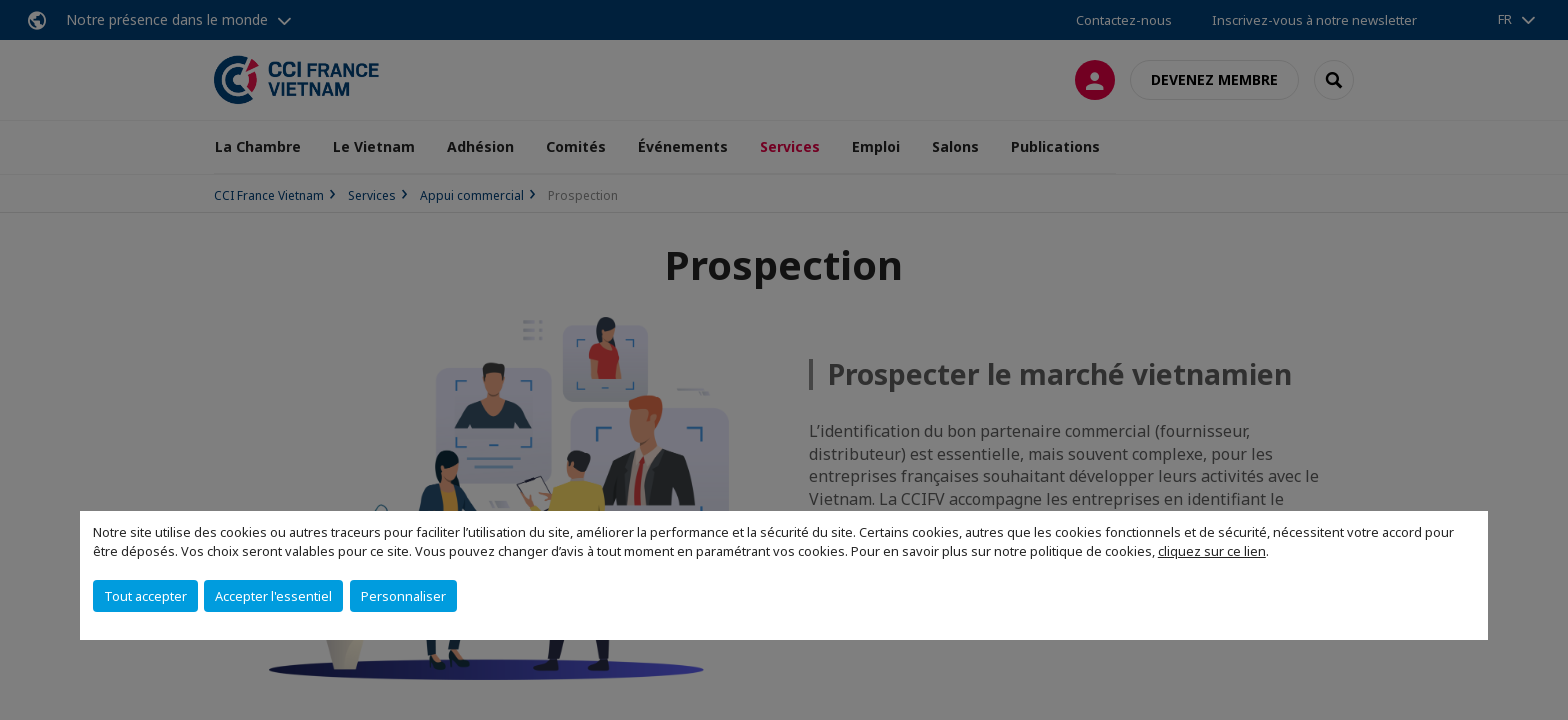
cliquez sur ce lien (1212, 551)
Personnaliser (403, 596)
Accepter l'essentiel (273, 596)
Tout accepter (145, 596)
